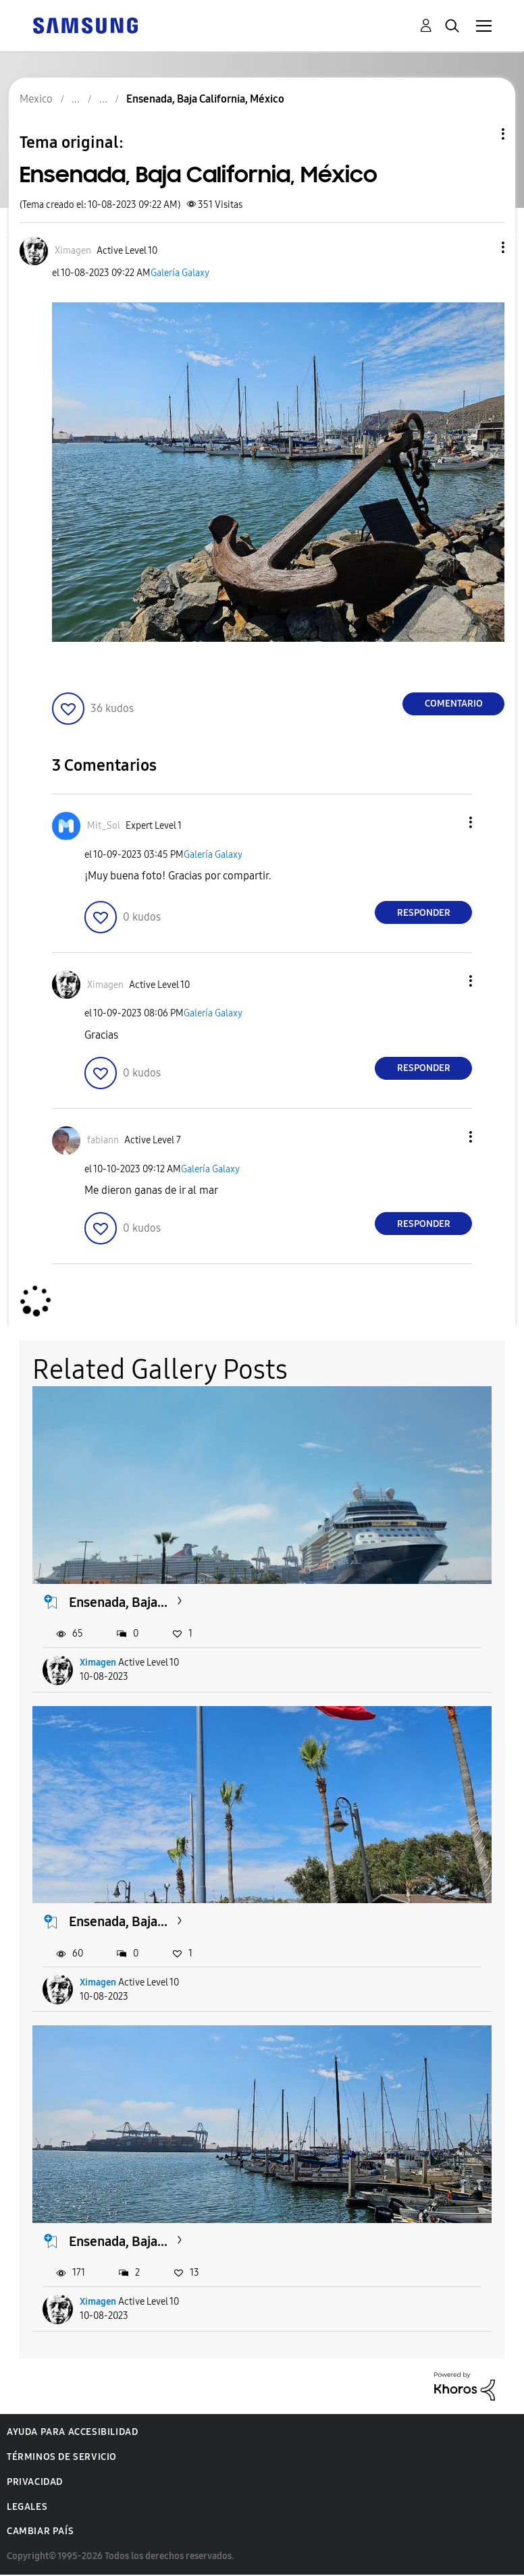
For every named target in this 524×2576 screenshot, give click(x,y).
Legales (27, 2507)
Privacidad (35, 2482)
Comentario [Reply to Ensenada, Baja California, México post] (454, 703)
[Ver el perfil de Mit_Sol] (103, 825)
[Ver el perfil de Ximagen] (73, 250)
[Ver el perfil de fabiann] (103, 1140)
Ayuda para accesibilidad (72, 2432)
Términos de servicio (62, 2457)
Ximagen (98, 1662)
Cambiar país (40, 2531)
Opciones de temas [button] (480, 134)
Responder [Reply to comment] (423, 913)
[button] (480, 247)
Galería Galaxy (180, 273)
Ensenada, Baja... (118, 1602)
